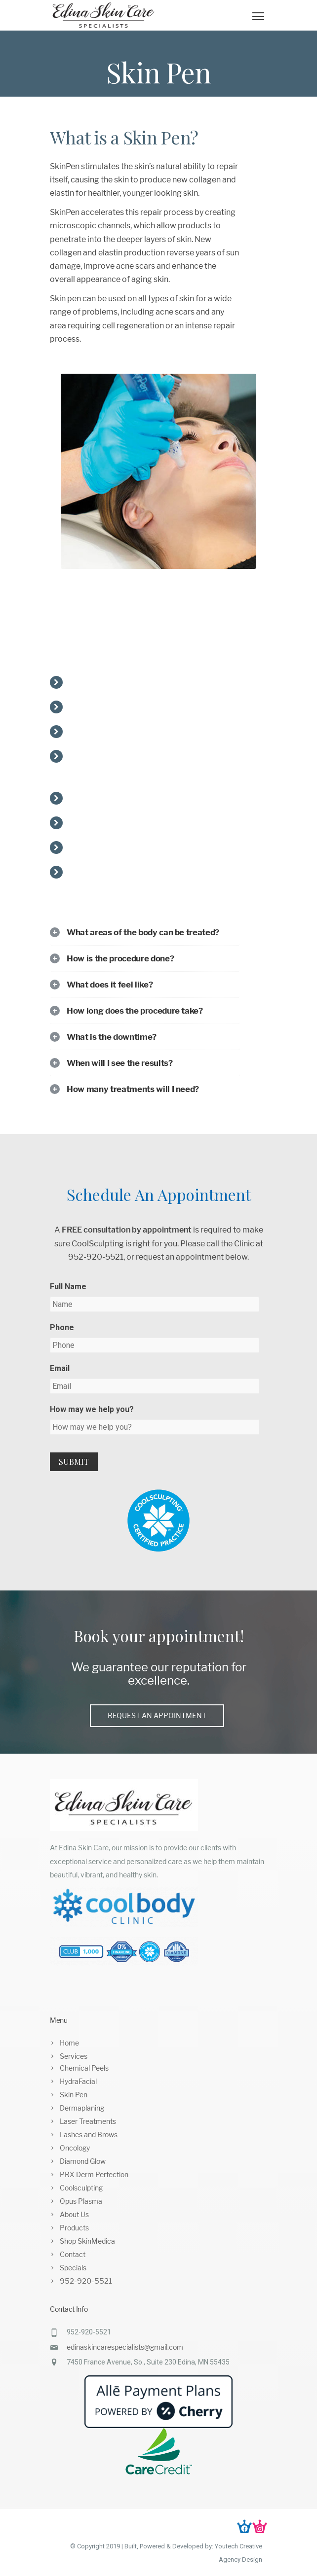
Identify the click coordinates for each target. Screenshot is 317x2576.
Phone (62, 1327)
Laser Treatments (88, 2121)
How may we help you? (92, 1409)
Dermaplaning (82, 2108)
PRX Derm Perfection (94, 2174)
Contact (72, 2254)
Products (74, 2227)
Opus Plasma (81, 2201)
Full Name (68, 1286)
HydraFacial (78, 2081)
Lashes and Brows (89, 2134)
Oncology (75, 2148)
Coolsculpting (81, 2188)
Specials (73, 2267)
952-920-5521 (86, 2281)
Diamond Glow (83, 2161)
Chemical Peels (84, 2068)
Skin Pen (73, 2094)
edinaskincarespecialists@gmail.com (125, 2347)
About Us (74, 2214)
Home (69, 2043)
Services (73, 2056)
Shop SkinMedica (87, 2241)
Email (60, 1368)
